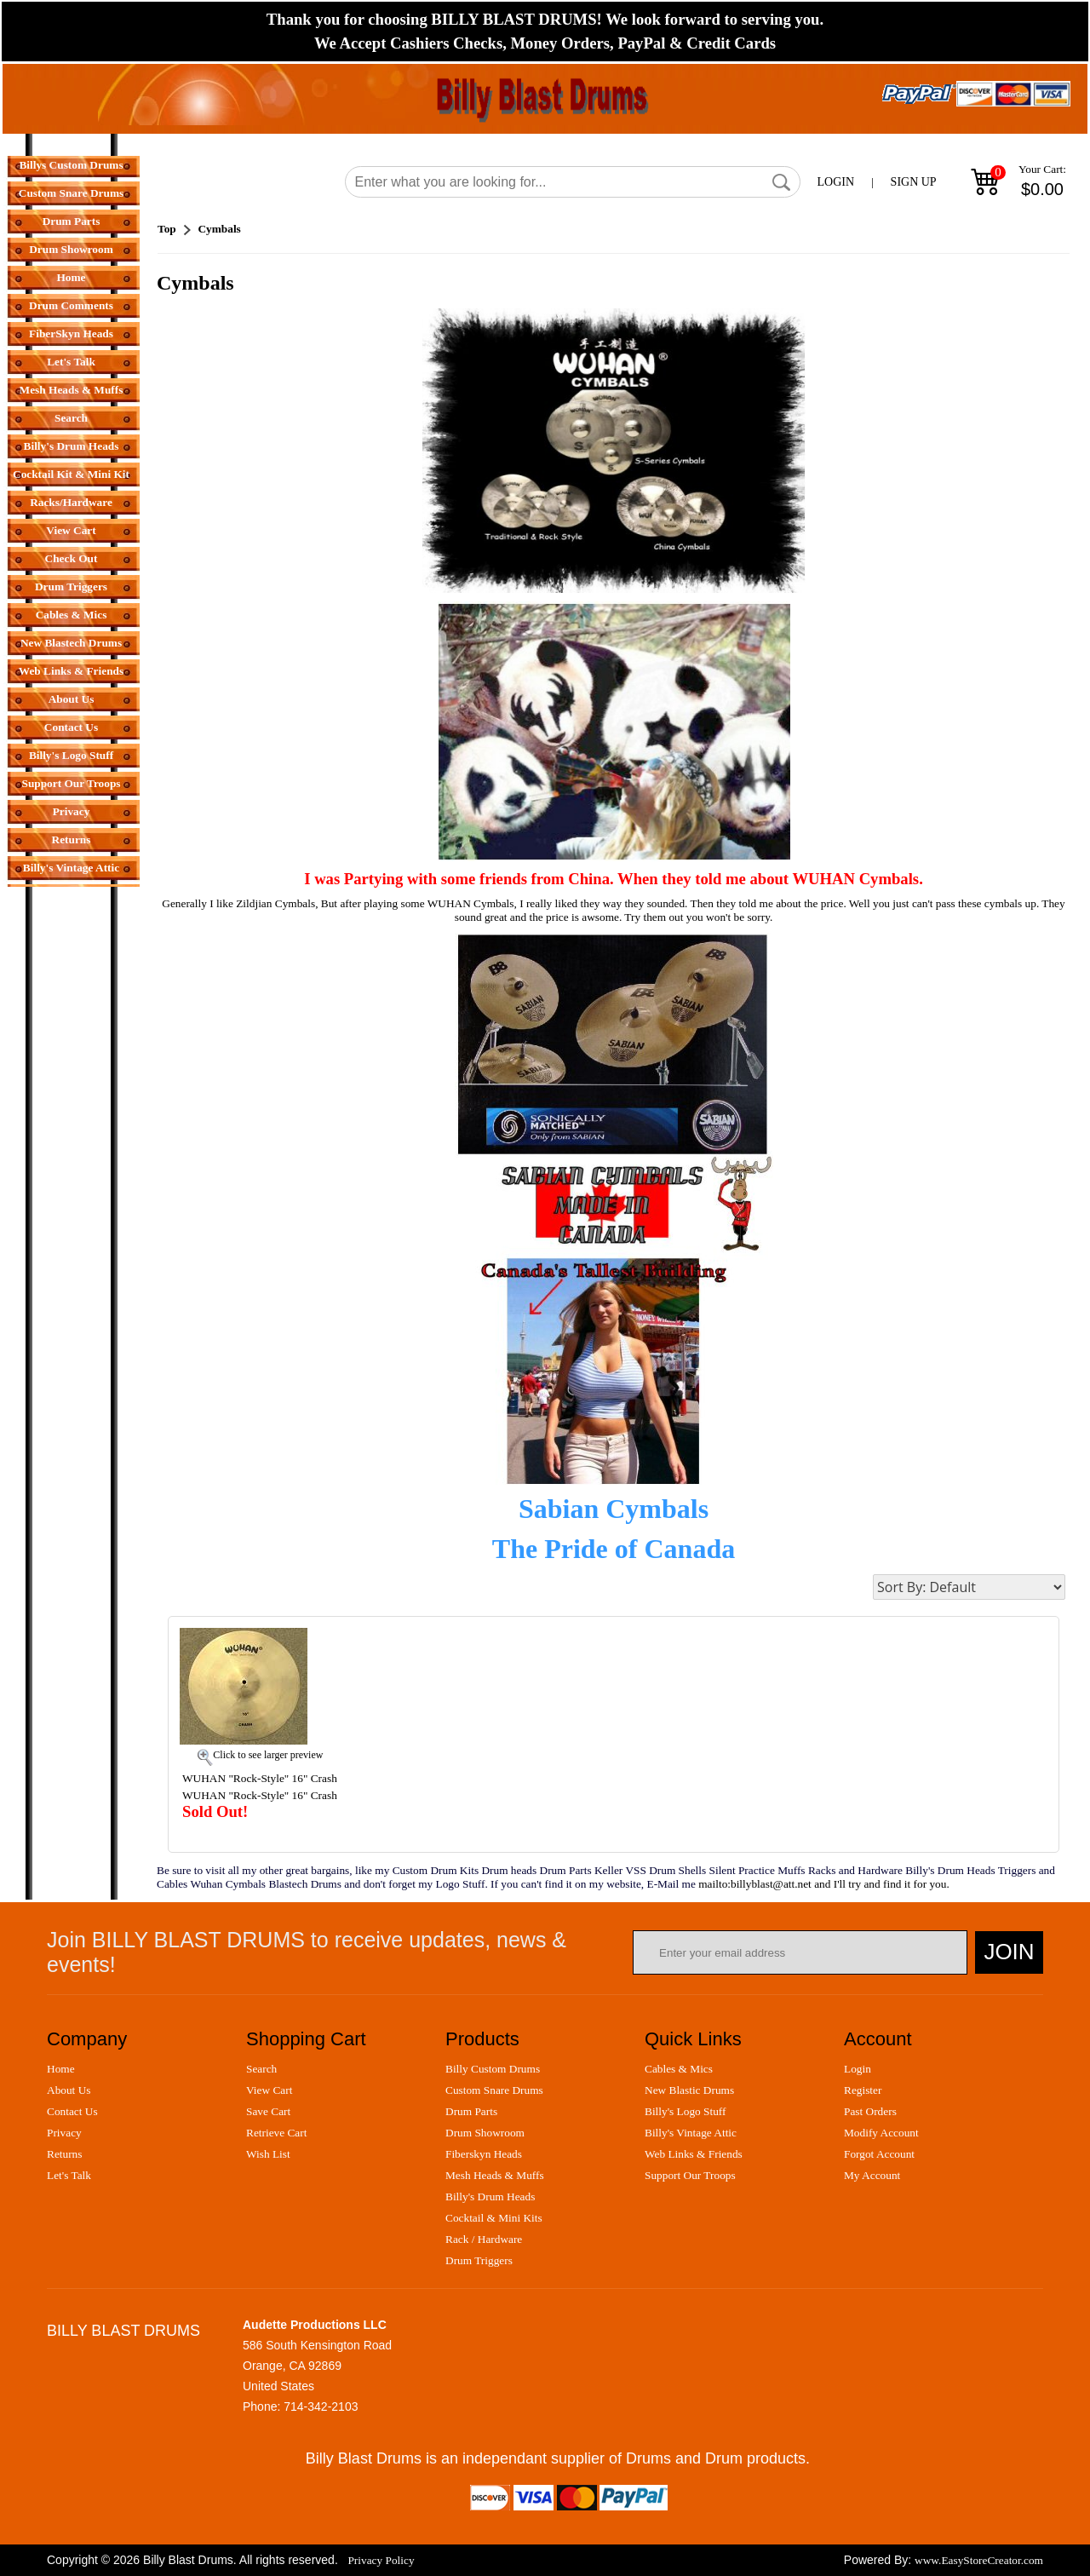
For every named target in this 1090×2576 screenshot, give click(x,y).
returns (64, 2154)
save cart (268, 2111)
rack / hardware (483, 2239)
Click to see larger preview (268, 1755)
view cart (269, 2090)
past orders (870, 2111)
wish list (268, 2154)
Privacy (71, 811)
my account (872, 2175)
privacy (64, 2132)
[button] (781, 182)
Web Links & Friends (71, 670)
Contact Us (71, 727)
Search (71, 417)
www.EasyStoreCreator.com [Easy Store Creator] (979, 2560)
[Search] (572, 182)
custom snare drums (494, 2090)
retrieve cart (276, 2132)
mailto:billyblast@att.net (755, 1883)
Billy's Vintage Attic (71, 867)
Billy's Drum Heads (71, 446)
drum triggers (479, 2260)
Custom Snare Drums (71, 193)
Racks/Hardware (71, 502)
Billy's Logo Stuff (71, 755)
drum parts (471, 2111)
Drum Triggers (71, 586)
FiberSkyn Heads (71, 333)
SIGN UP (914, 181)
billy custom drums (492, 2068)
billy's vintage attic (691, 2132)
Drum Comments (71, 305)
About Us (72, 699)
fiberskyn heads (483, 2154)
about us (68, 2090)
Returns (71, 839)
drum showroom (485, 2132)
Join (1009, 1951)
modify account (881, 2132)
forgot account (879, 2154)
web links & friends (694, 2154)
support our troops (690, 2175)
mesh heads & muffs (494, 2175)
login (857, 2068)
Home (70, 277)
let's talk (69, 2175)
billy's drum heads (490, 2196)
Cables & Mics (71, 614)
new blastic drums (689, 2090)
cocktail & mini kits (493, 2217)
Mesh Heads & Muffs (71, 389)
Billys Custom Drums (71, 164)
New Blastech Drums (71, 642)
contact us (72, 2111)
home (61, 2068)
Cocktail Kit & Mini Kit (71, 474)
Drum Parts (71, 221)
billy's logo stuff (685, 2111)
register (862, 2090)
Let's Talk (71, 361)
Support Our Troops (70, 783)
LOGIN (836, 181)
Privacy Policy (380, 2560)
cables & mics (679, 2068)
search (261, 2068)
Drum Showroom (71, 249)
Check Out (71, 558)
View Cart (70, 530)
